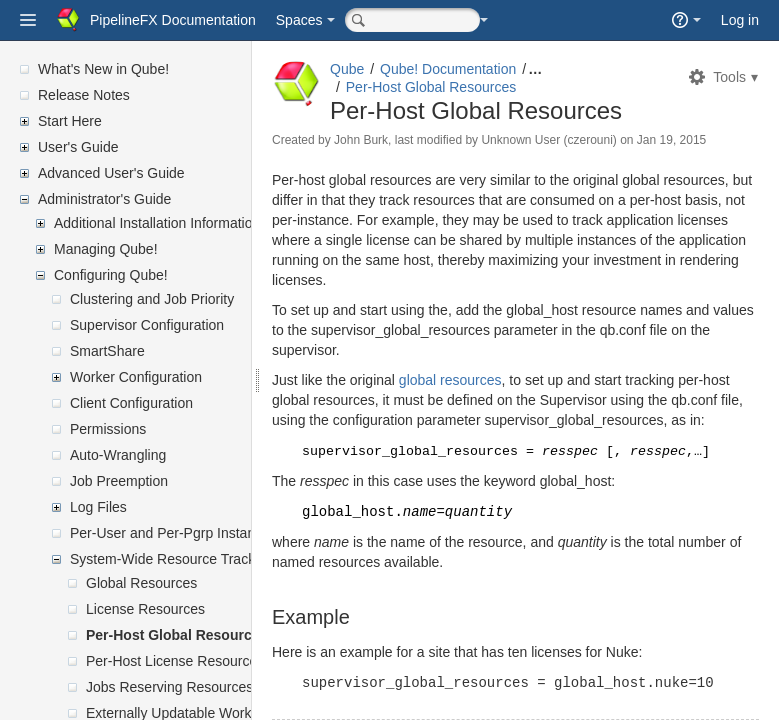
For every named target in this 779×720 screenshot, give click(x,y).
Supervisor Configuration (147, 325)
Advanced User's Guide (111, 173)
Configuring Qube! (111, 275)
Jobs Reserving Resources (169, 687)
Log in (740, 20)
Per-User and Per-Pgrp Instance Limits (190, 533)
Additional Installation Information (157, 223)
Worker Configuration (136, 377)
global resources (498, 398)
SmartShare (107, 351)
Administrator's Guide (104, 199)
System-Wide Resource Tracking (172, 559)
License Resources (145, 609)
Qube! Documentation (496, 69)
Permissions (108, 429)
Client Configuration (131, 403)
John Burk (409, 140)
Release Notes (84, 95)
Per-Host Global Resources (176, 635)
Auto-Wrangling (118, 455)
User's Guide (78, 147)
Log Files (98, 507)
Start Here (70, 121)
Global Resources (141, 583)
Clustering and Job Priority (152, 299)
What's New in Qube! (103, 69)
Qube (395, 69)
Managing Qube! (106, 249)
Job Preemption (119, 481)
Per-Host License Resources (175, 661)
